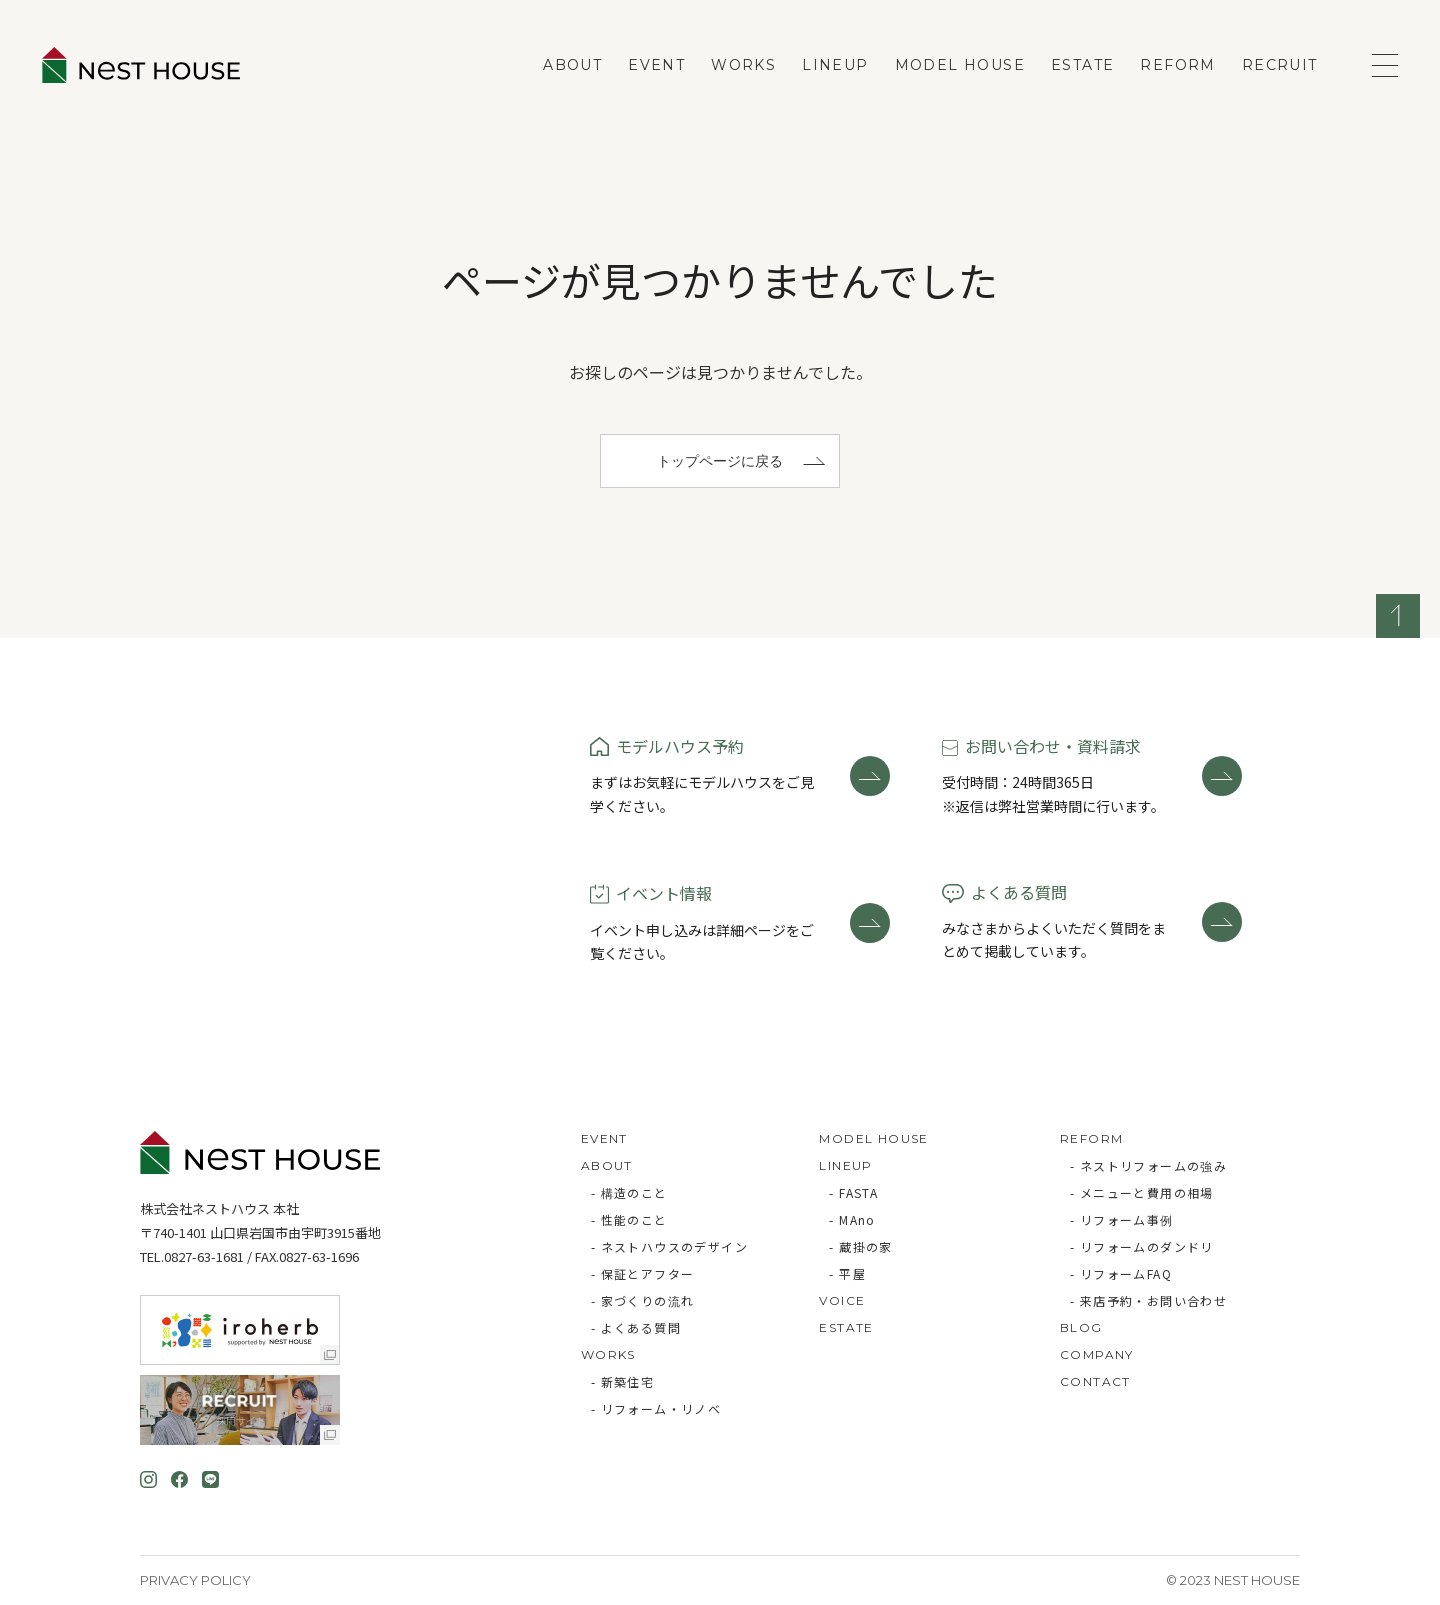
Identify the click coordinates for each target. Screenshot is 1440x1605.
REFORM (1177, 65)
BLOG (1081, 1327)
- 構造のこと (629, 1192)
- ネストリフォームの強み (1148, 1165)
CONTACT (1095, 1381)
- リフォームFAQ (1121, 1273)
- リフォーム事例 (1122, 1219)
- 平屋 (847, 1273)
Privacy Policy (195, 1580)
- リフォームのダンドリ (1142, 1246)
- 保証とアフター (643, 1273)
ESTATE (1082, 65)
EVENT (656, 65)
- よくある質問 (636, 1327)
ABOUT (572, 65)
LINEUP (835, 65)
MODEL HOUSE (960, 65)
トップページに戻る (720, 461)
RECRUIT (1280, 65)
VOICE (842, 1300)
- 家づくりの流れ (643, 1300)
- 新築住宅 (622, 1381)
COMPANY (1097, 1354)
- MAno (852, 1219)
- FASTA (853, 1192)
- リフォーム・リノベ (656, 1408)
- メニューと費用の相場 (1142, 1192)
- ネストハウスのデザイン (669, 1246)
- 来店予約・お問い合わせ (1148, 1300)
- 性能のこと (629, 1219)
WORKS (743, 65)
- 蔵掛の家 (860, 1246)
